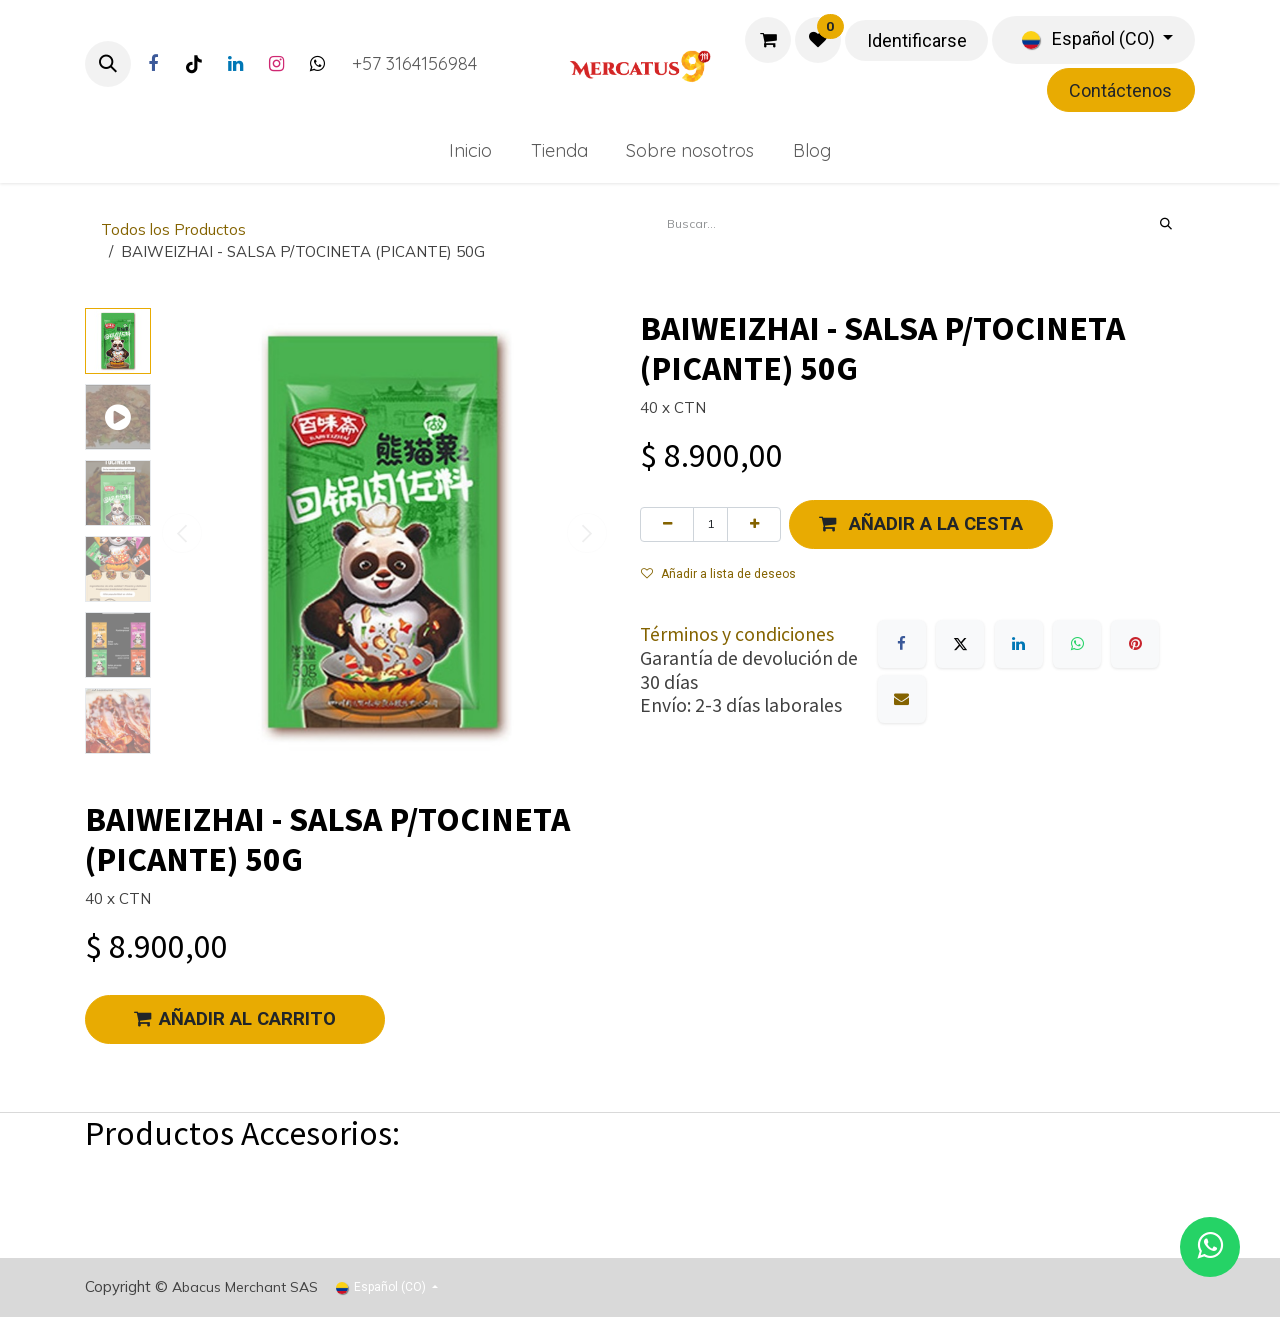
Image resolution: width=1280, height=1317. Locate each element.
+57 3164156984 (414, 63)
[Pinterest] (1135, 644)
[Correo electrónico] (902, 699)
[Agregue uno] (754, 524)
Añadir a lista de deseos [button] (718, 574)
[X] (960, 644)
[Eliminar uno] (667, 524)
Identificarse (917, 40)
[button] (108, 64)
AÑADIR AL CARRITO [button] (235, 1019)
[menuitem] (470, 150)
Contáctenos (1120, 90)
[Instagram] (276, 64)
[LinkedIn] (235, 64)
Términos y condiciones (737, 634)
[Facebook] (153, 64)
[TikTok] (194, 64)
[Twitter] (317, 64)
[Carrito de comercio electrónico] (768, 40)
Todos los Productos (173, 229)
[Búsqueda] (1166, 224)
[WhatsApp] (1077, 644)
